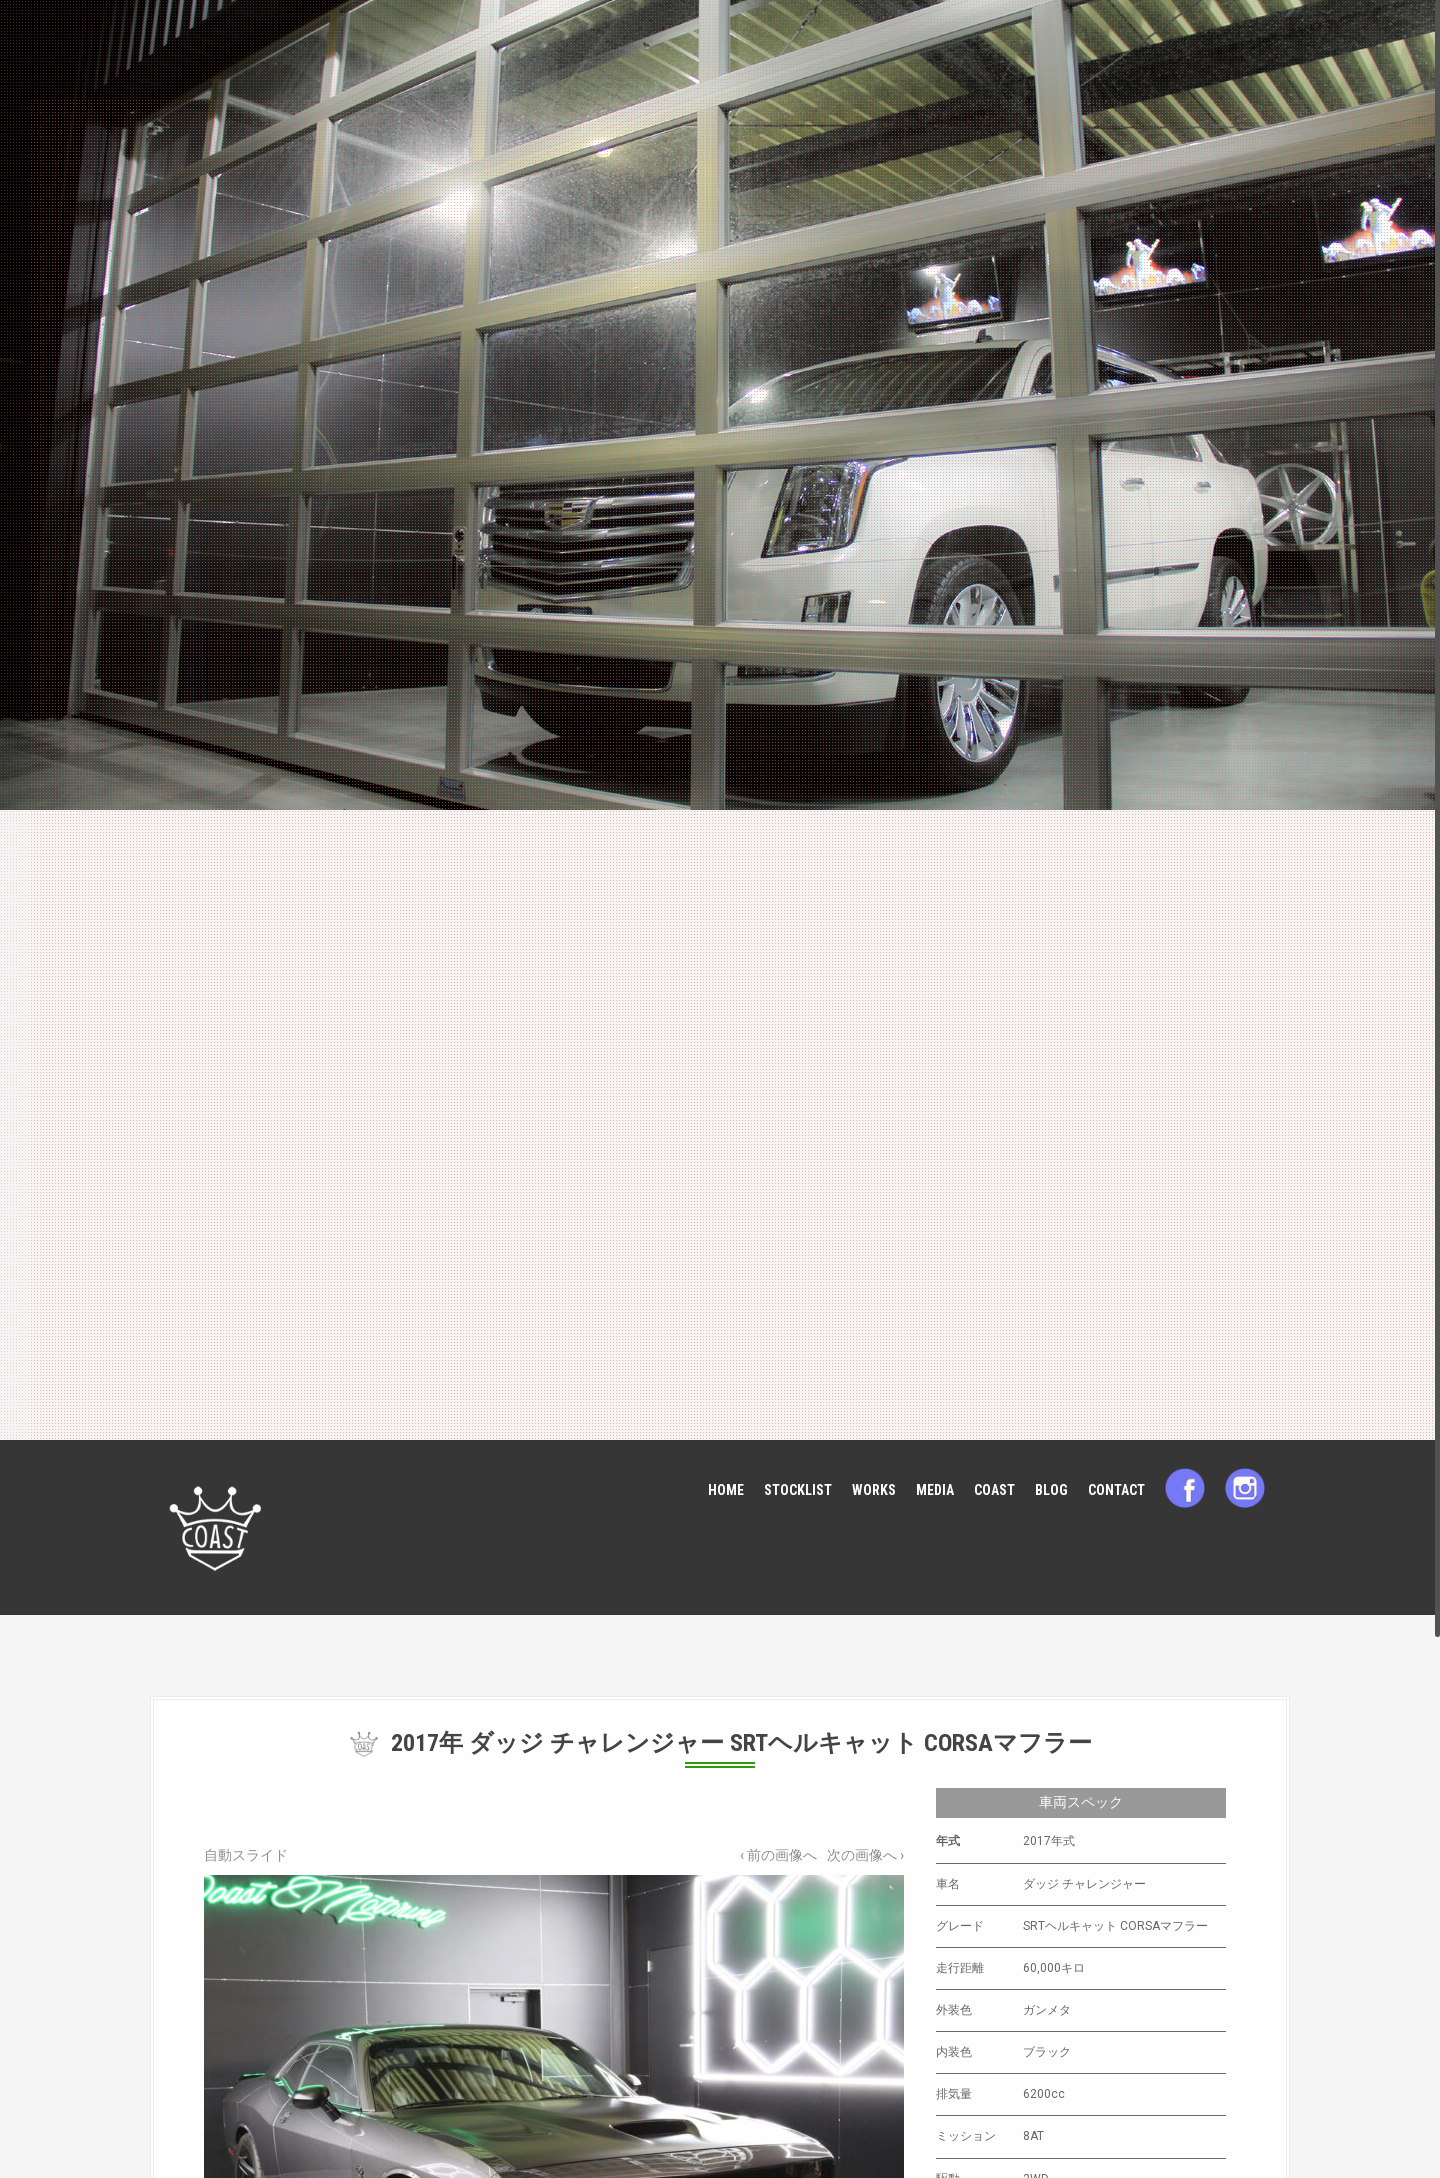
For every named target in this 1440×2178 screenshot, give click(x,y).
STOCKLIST (798, 1490)
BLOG (1051, 1490)
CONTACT (1116, 1490)
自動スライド (246, 1855)
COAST (994, 1490)
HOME (726, 1490)
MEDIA (935, 1490)
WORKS (874, 1490)
